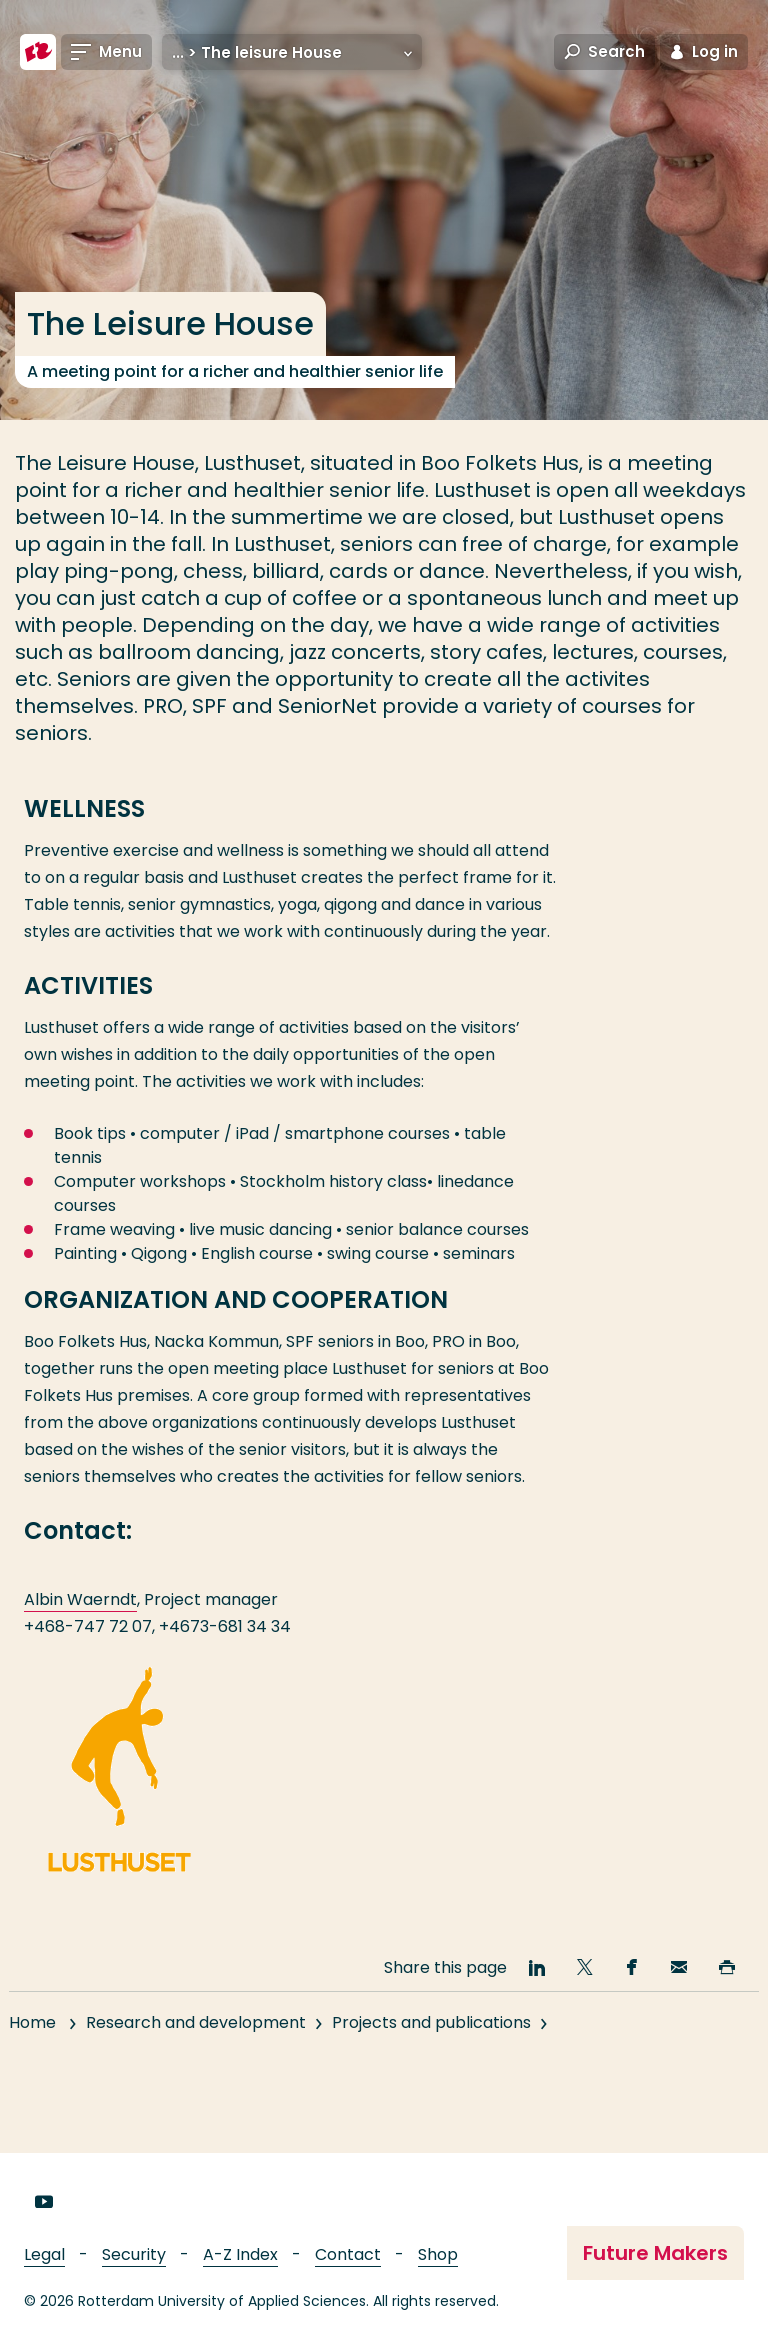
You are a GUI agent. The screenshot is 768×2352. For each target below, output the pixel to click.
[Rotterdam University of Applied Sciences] (38, 52)
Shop (438, 2254)
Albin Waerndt (80, 1599)
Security (134, 2254)
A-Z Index (240, 2254)
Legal (44, 2254)
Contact (348, 2254)
